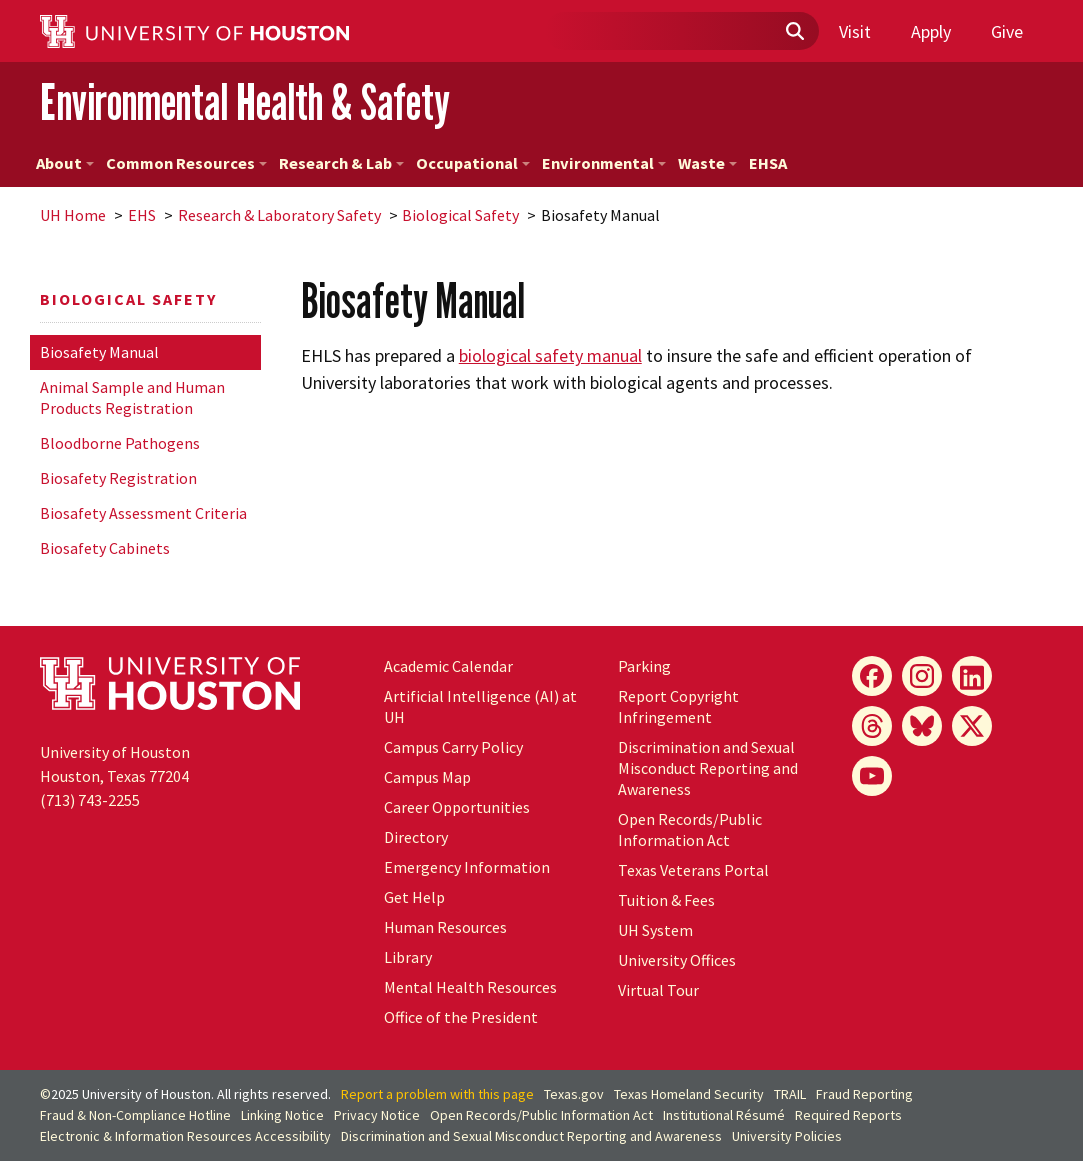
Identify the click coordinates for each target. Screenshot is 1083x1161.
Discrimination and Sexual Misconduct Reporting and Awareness (708, 768)
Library (408, 957)
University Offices (677, 960)
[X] (972, 726)
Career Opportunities (457, 807)
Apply (931, 31)
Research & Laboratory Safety (279, 215)
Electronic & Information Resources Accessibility (185, 1136)
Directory (416, 837)
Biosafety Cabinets (105, 548)
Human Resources (445, 927)
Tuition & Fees (666, 900)
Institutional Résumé (724, 1115)
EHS (142, 215)
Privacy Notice (377, 1115)
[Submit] (794, 32)
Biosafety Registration (118, 478)
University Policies (787, 1136)
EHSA (768, 163)
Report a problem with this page (437, 1094)
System (655, 930)
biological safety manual (550, 355)
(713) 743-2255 (90, 800)
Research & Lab (341, 163)
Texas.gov (574, 1094)
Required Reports (848, 1115)
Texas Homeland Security (689, 1094)
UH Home (73, 215)
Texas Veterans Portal (693, 870)
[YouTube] (872, 776)
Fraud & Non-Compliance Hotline (135, 1115)
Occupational (473, 163)
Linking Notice (282, 1115)
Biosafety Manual (99, 352)
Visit (855, 31)
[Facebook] (872, 676)
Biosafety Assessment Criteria (143, 513)
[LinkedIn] (972, 676)
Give (1007, 31)
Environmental (604, 163)
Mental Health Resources (470, 987)
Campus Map (427, 777)
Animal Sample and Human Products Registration (132, 397)
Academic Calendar (448, 666)
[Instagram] (922, 676)
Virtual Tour (658, 990)
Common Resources (186, 163)
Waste (707, 163)
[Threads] (872, 726)
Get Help (414, 897)
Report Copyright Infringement (678, 706)
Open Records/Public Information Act (690, 829)
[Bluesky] (922, 726)
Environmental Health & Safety (245, 102)
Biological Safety (460, 215)
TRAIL (790, 1094)
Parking (644, 666)
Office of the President (461, 1017)
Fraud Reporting (864, 1094)
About (65, 163)
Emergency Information (467, 867)
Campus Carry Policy (453, 747)
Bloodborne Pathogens (120, 443)
